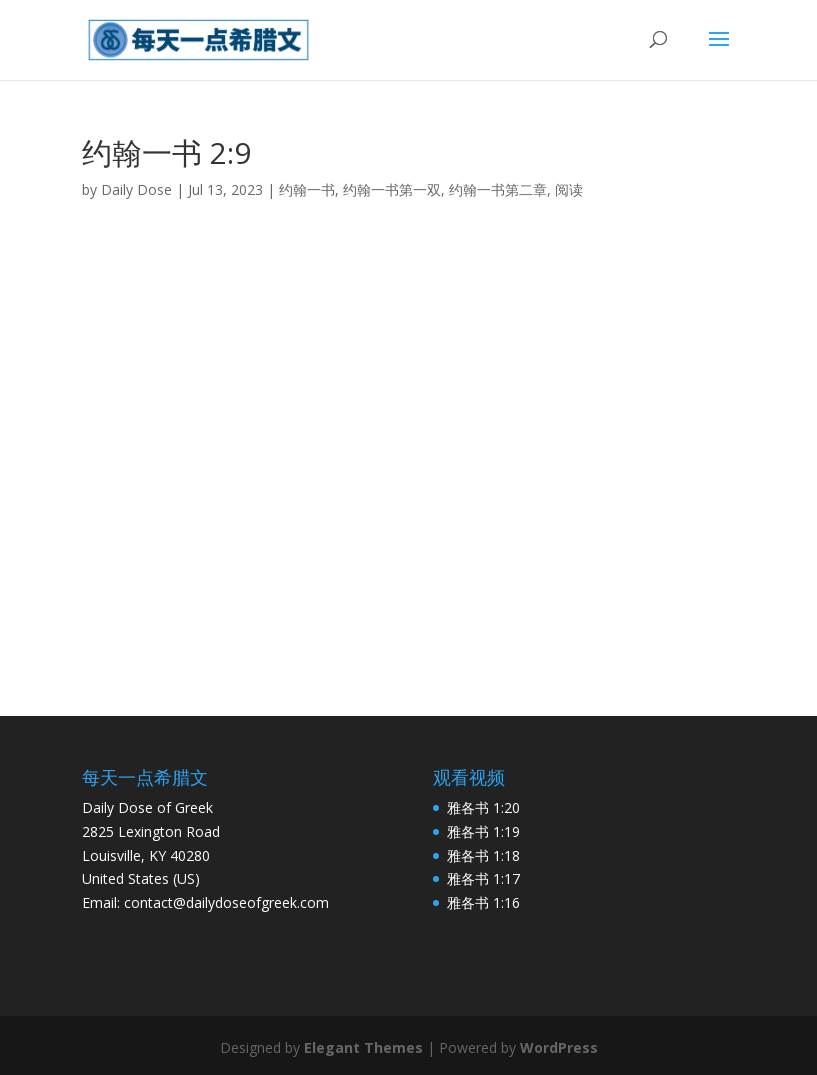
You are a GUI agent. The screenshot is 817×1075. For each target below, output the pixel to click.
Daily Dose (136, 189)
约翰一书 (307, 189)
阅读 (569, 189)
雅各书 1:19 (483, 831)
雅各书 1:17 (483, 878)
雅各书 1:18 (483, 855)
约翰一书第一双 (392, 189)
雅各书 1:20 (483, 807)
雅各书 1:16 (483, 902)
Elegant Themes (363, 1047)
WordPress (559, 1047)
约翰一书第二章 (498, 189)
